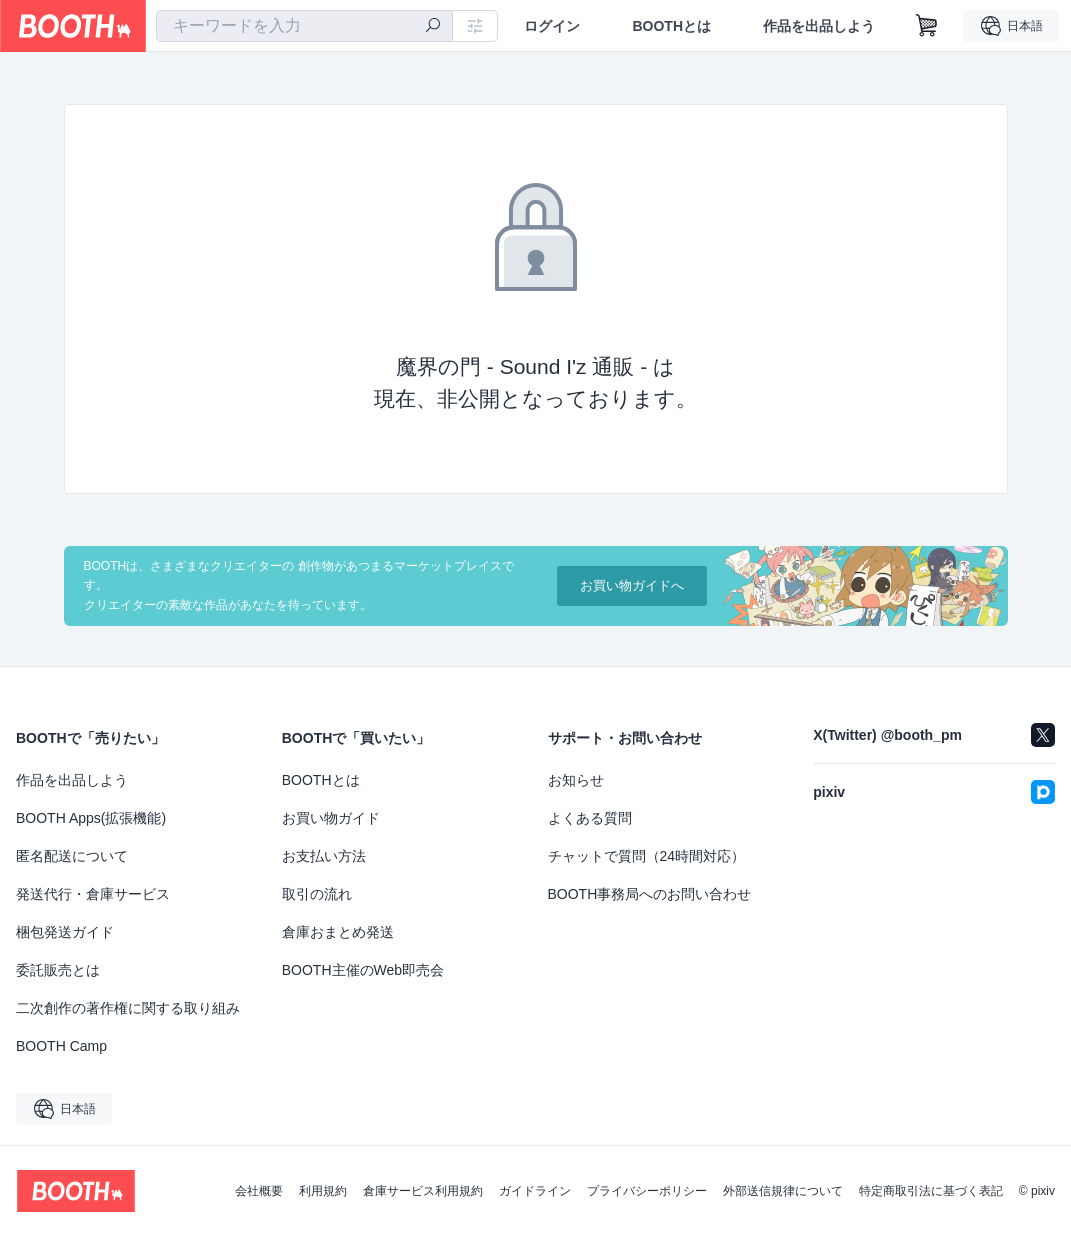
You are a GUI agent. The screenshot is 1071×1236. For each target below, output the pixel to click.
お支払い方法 (324, 856)
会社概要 (259, 1191)
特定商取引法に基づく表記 (931, 1191)
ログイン (552, 26)
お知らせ (576, 780)
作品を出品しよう (819, 26)
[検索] (433, 27)
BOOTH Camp (61, 1046)
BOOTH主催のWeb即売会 (363, 970)
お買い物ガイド (331, 818)
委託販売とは (58, 970)
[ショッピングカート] (927, 26)
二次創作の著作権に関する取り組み (128, 1008)
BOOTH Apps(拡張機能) (91, 818)
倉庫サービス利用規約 (423, 1191)
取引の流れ (317, 894)
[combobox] (304, 26)
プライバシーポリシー (647, 1191)
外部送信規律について (783, 1191)
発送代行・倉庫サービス (93, 894)
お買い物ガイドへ (632, 585)
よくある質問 (590, 818)
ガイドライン (535, 1191)
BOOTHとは (671, 26)
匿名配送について (72, 856)
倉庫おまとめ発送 (338, 932)
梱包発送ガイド (65, 932)
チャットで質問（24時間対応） (647, 856)
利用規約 (323, 1191)
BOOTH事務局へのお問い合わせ (650, 894)
